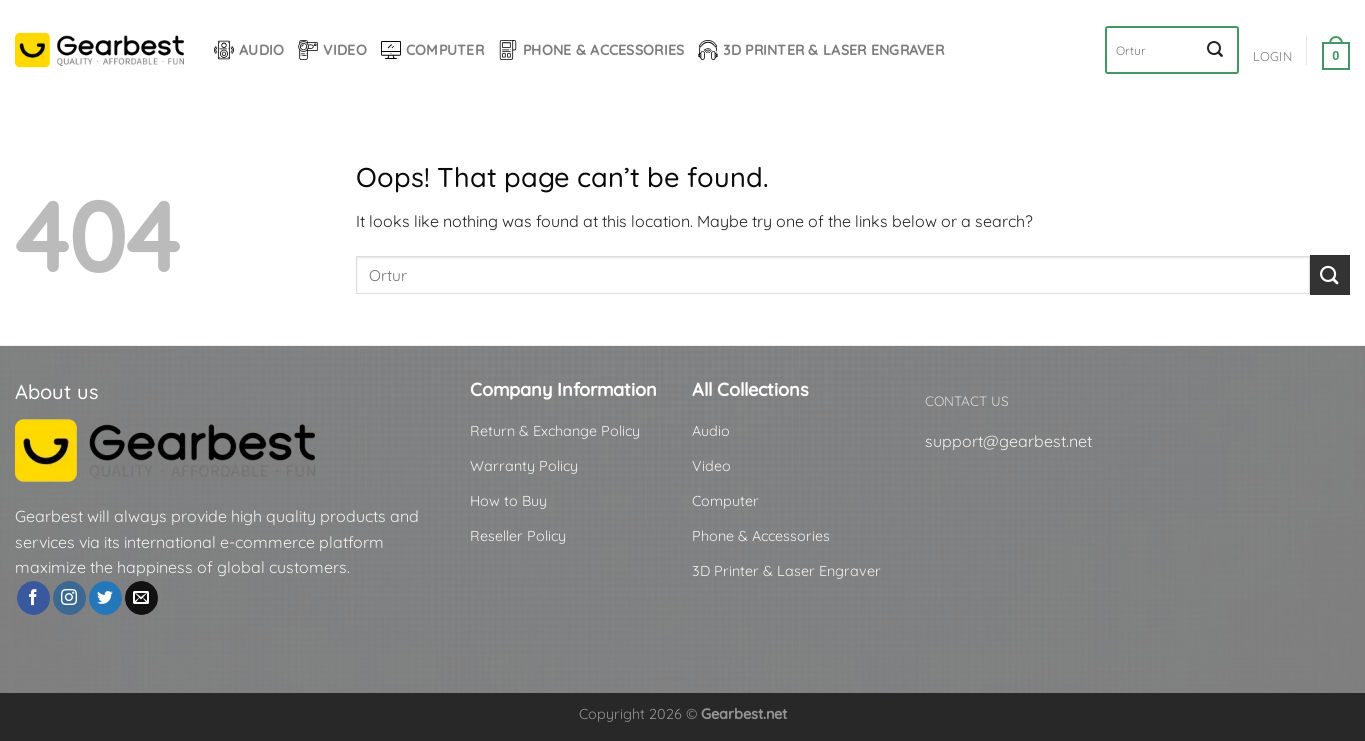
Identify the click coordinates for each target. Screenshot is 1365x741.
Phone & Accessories (591, 50)
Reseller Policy (518, 536)
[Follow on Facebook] (33, 598)
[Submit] (1215, 50)
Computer (432, 50)
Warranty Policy (524, 466)
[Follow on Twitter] (105, 598)
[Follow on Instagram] (69, 598)
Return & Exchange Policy (555, 431)
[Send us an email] (141, 598)
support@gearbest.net (1008, 441)
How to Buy (508, 501)
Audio (249, 50)
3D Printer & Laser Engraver (821, 50)
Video (332, 50)
